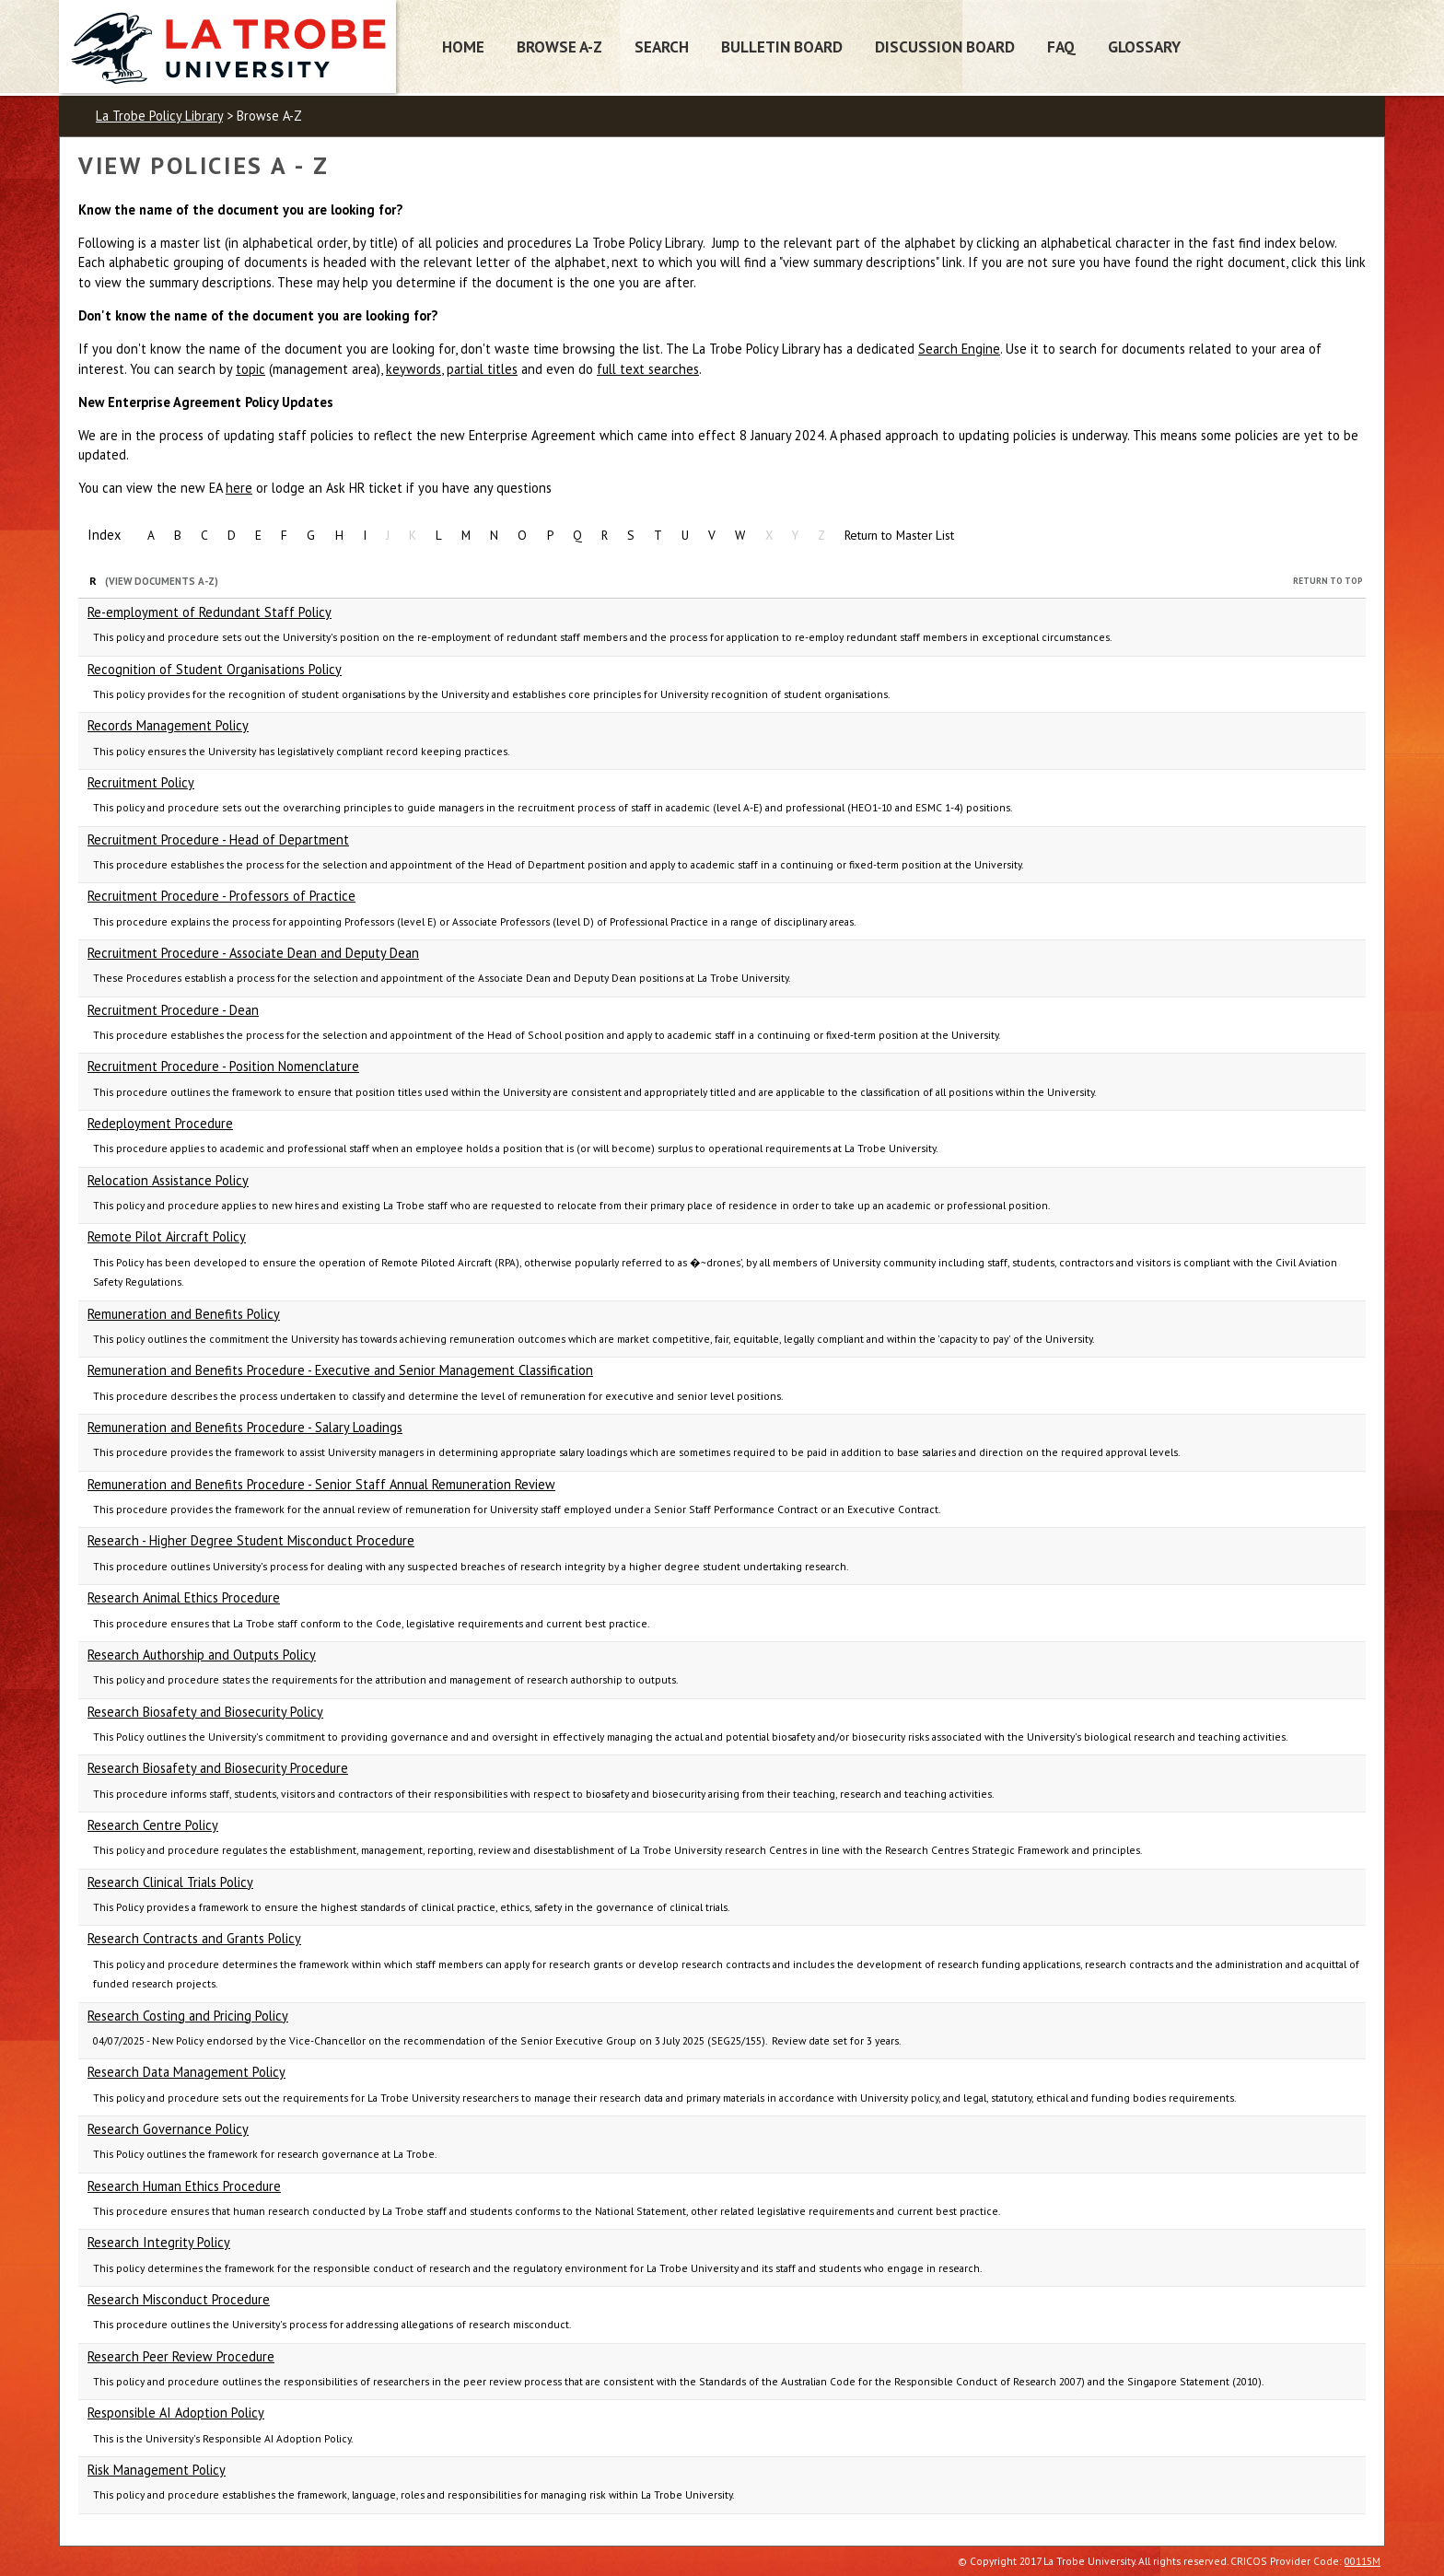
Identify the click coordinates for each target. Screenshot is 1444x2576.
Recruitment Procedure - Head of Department (218, 839)
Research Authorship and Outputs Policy (201, 1654)
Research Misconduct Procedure (178, 2299)
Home (463, 46)
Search (662, 46)
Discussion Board (945, 46)
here (239, 487)
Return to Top (1328, 581)
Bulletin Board (782, 46)
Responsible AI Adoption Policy (175, 2412)
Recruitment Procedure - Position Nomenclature (223, 1066)
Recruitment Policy (140, 782)
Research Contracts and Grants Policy (194, 1938)
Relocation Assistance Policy (168, 1180)
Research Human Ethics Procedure (184, 2186)
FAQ (1061, 46)
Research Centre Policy (152, 1825)
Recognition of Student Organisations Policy (214, 669)
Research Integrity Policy (158, 2242)
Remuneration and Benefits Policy (183, 1314)
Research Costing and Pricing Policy (187, 2015)
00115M (1362, 2561)
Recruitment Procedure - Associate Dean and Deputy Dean (253, 953)
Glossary (1144, 46)
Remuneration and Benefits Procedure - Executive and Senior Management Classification (340, 1370)
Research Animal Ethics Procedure (183, 1597)
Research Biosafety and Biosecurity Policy (205, 1711)
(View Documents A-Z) (161, 581)
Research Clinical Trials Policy (170, 1882)
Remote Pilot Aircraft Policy (166, 1236)
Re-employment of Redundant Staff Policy (209, 612)
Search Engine (959, 348)
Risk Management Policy (156, 2469)
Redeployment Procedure (160, 1123)
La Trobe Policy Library (159, 115)
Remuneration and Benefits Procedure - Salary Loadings (244, 1427)
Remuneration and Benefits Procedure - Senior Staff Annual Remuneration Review (321, 1484)
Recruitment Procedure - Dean (173, 1010)
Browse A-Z (559, 46)
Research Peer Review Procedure (180, 2356)
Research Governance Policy (168, 2129)
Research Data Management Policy (186, 2072)
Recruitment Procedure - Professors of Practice (221, 895)
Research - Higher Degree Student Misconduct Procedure (250, 1540)
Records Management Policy (168, 725)
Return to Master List (899, 535)
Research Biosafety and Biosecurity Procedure (217, 1768)
